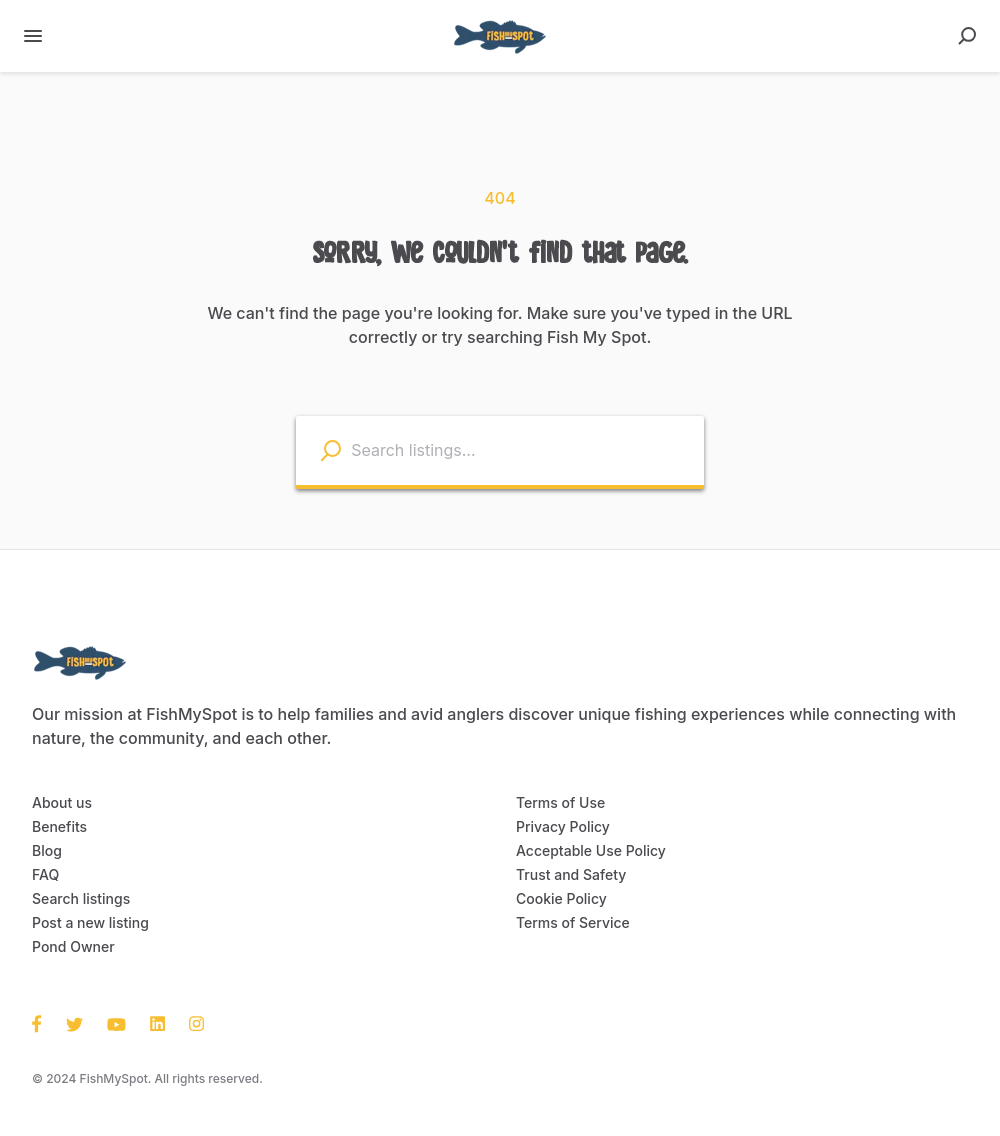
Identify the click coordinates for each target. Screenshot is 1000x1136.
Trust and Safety (567, 875)
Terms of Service (568, 923)
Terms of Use (557, 803)
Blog (46, 851)
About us (59, 803)
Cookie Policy (558, 899)
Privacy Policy (559, 827)
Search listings (77, 899)
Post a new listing (86, 923)
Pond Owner (71, 947)
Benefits (57, 827)
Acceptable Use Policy (585, 851)
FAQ (46, 875)
